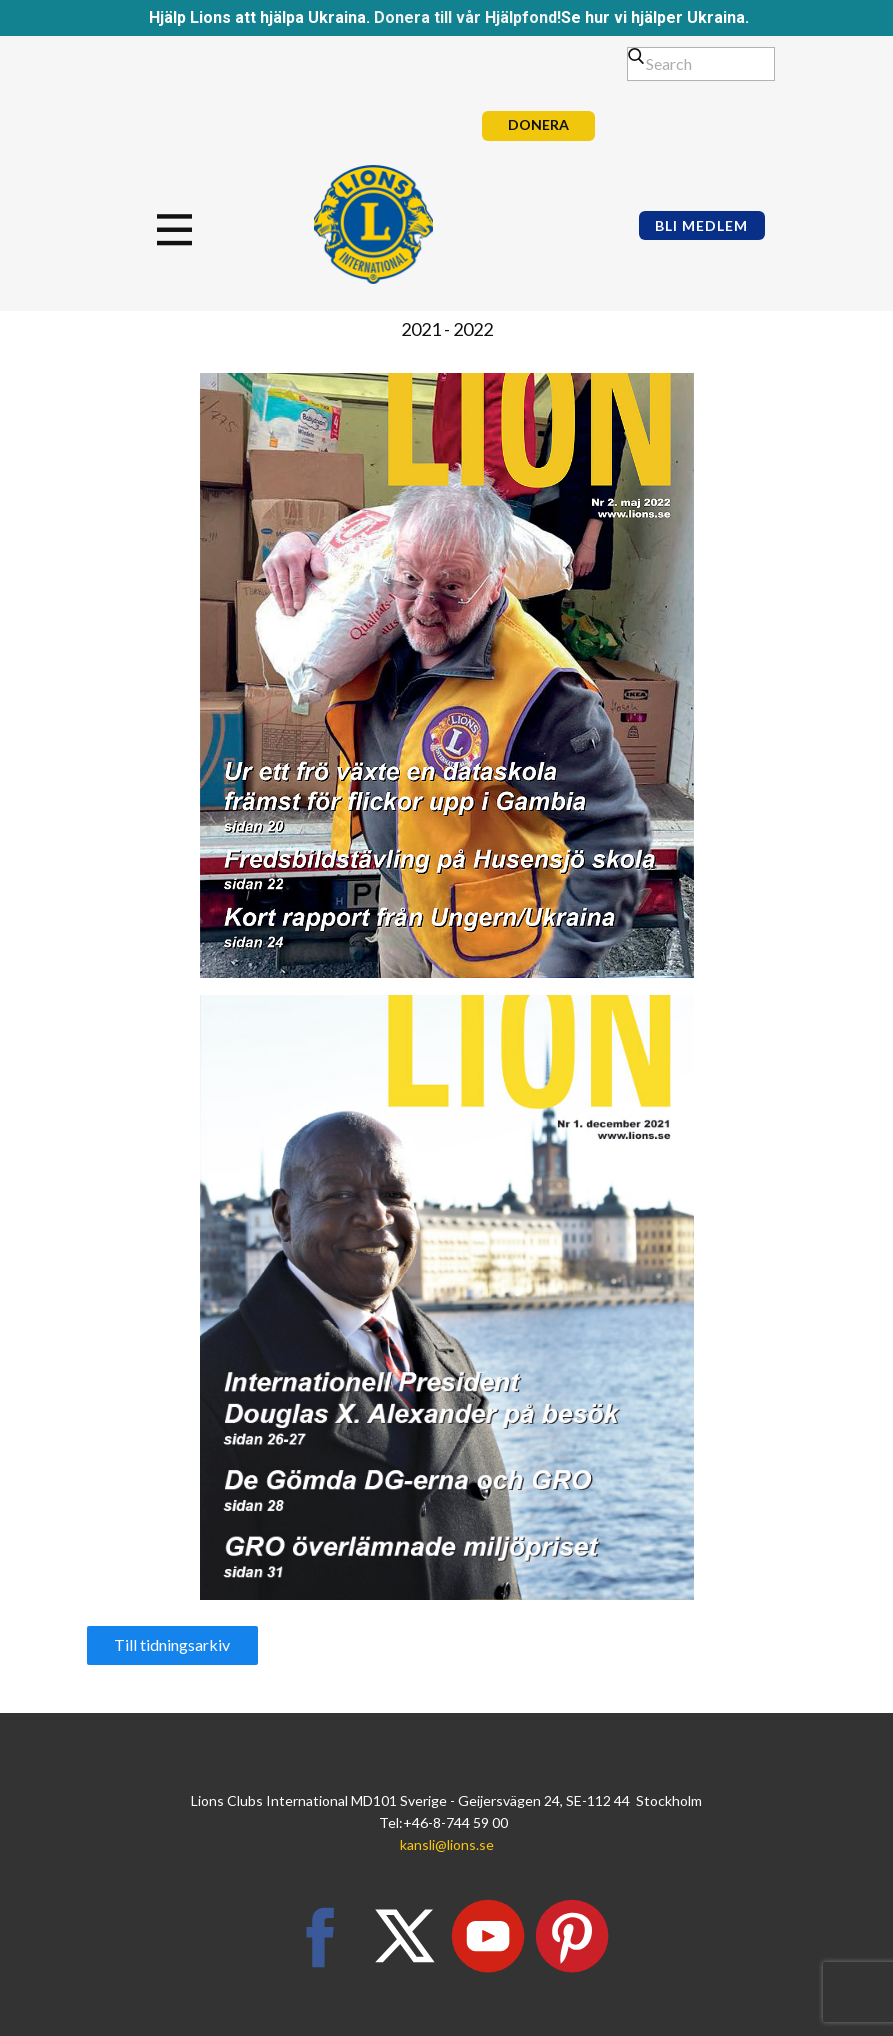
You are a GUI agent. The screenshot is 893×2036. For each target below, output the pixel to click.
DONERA (538, 124)
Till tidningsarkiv (172, 1644)
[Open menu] (197, 230)
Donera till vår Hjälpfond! (467, 17)
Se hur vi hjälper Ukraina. (655, 17)
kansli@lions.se (447, 1844)
